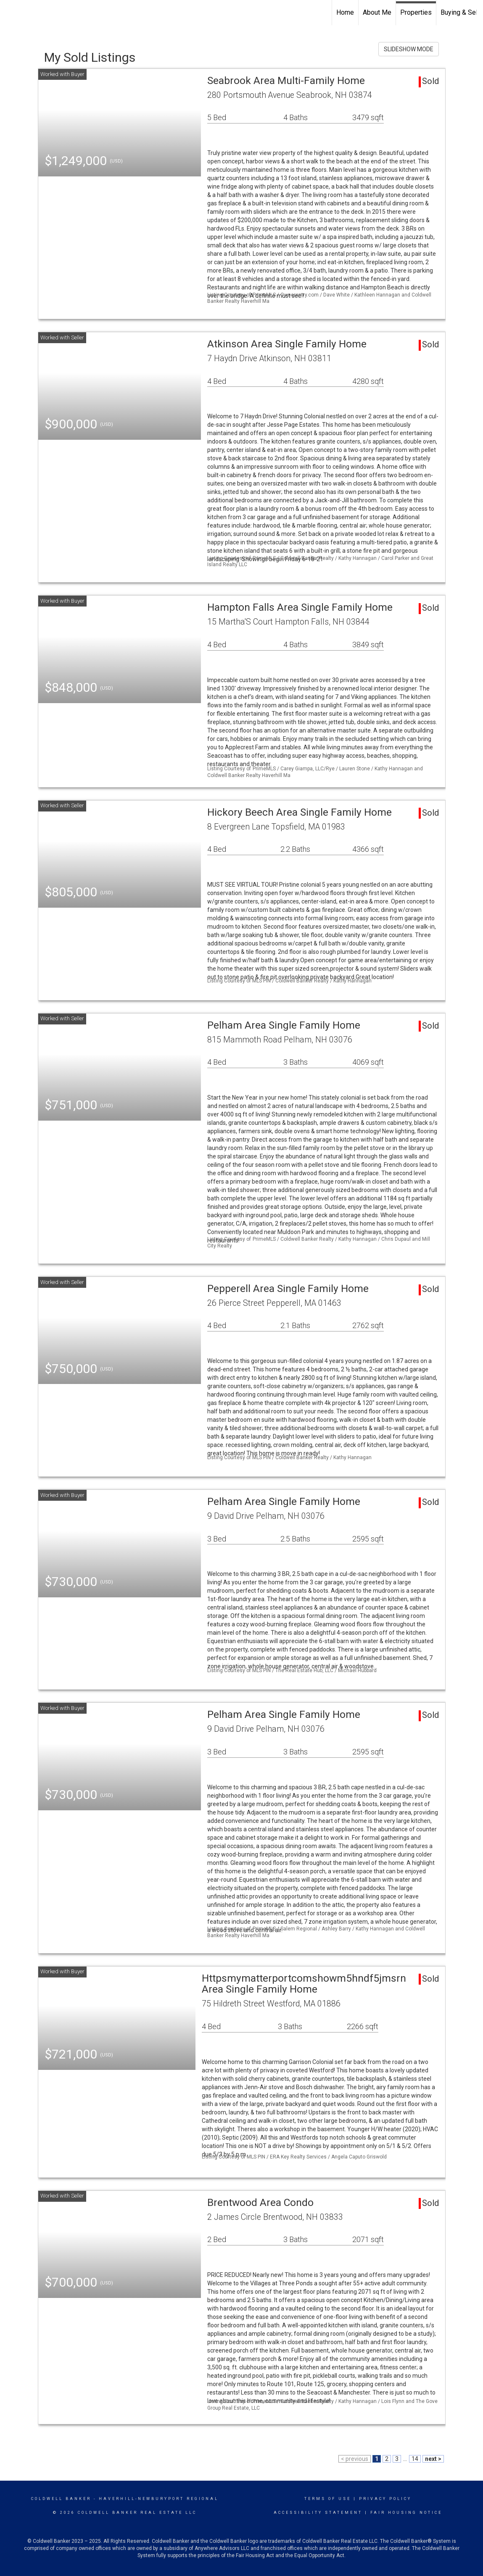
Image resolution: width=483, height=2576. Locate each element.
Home (345, 12)
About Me (377, 12)
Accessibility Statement (318, 2512)
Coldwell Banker (61, 2499)
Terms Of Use (327, 2499)
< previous (354, 2458)
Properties (416, 12)
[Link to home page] (10, 12)
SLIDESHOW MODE (408, 49)
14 (415, 2458)
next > (433, 2458)
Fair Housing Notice (406, 2512)
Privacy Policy (385, 2499)
